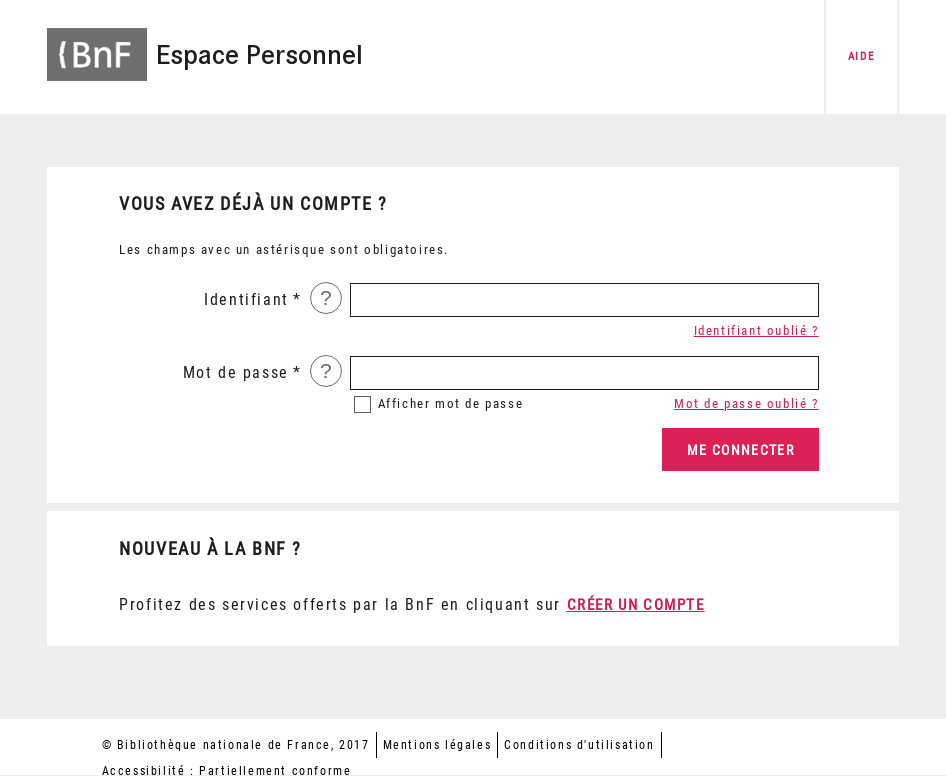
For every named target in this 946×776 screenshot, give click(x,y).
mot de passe (451, 403)
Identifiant (246, 299)
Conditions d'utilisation (579, 745)
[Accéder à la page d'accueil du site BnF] (97, 42)
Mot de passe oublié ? (746, 403)
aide (861, 56)
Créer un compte (636, 605)
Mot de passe (236, 372)
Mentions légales (437, 745)
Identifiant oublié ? (756, 330)
